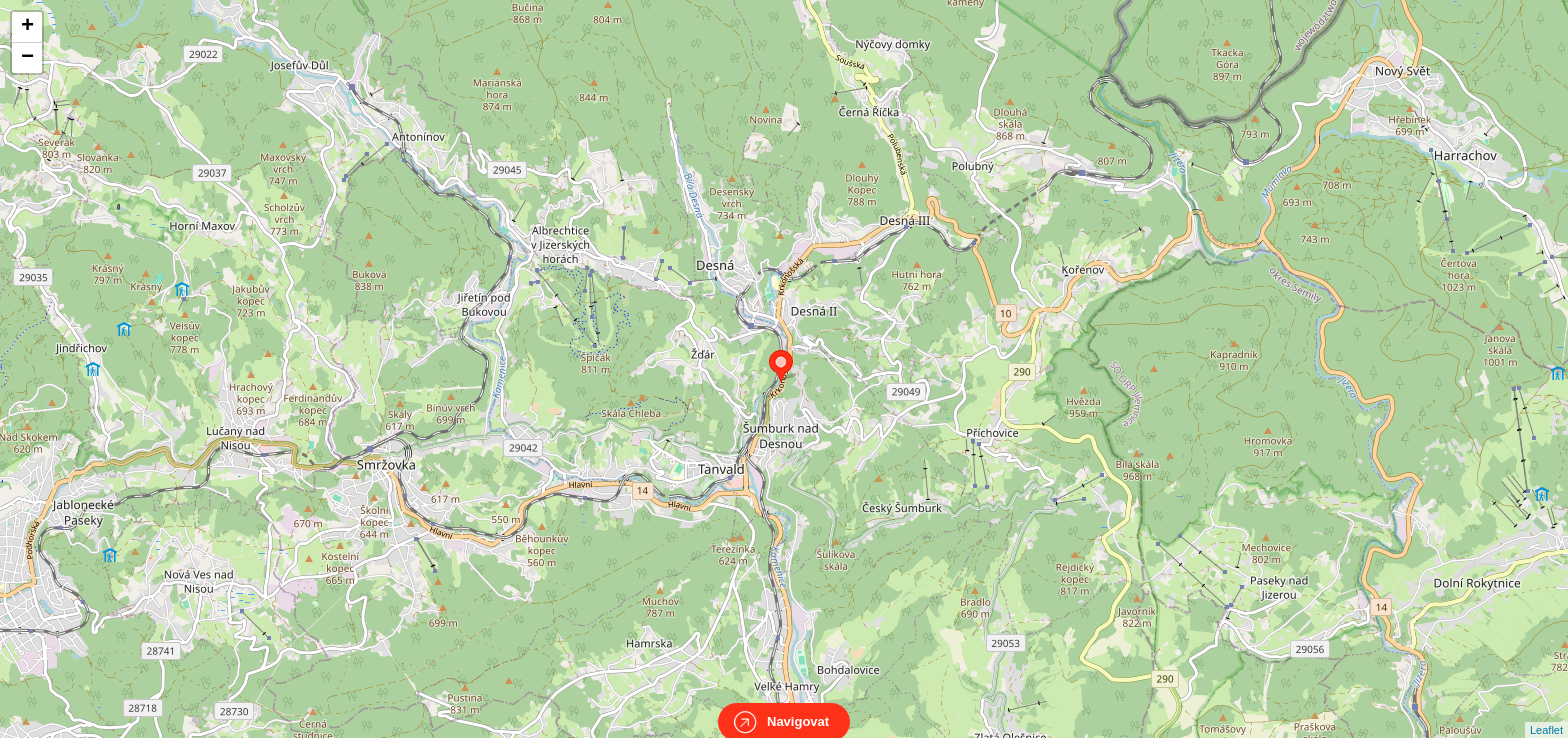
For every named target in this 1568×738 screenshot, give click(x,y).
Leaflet (1546, 712)
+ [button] (27, 27)
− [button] (27, 58)
